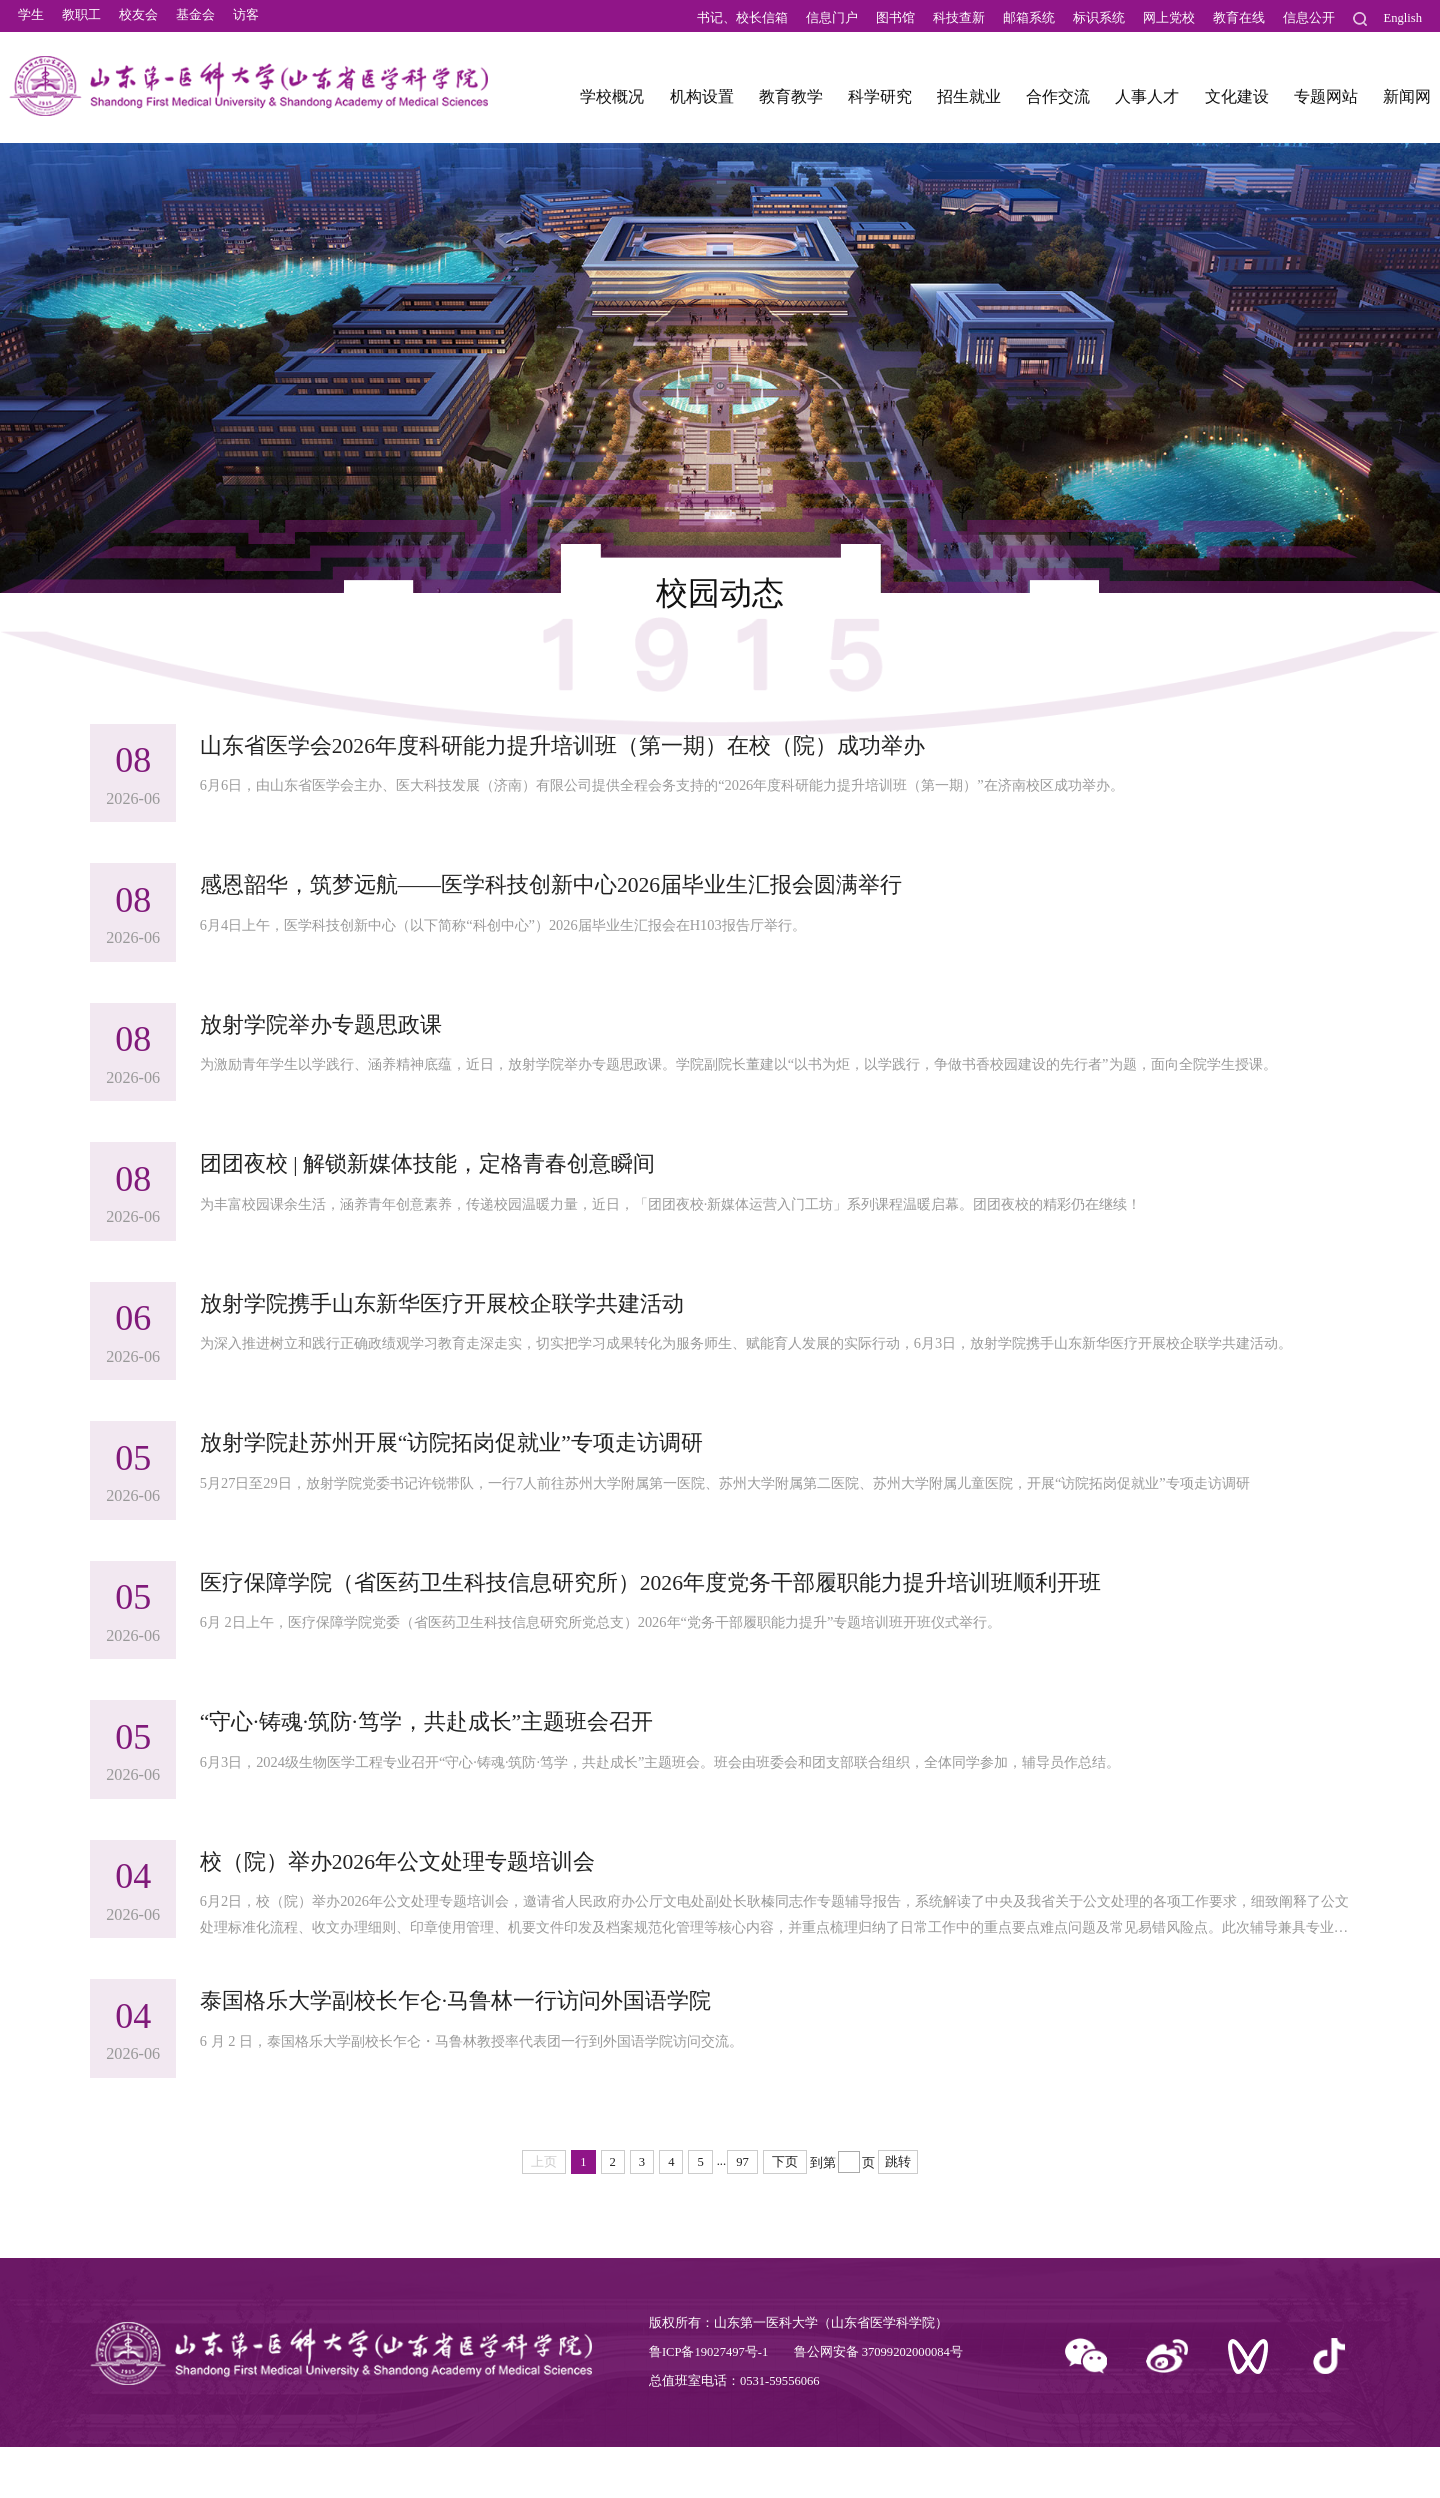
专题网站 (1326, 103)
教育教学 (791, 103)
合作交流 (1058, 103)
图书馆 (895, 18)
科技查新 (959, 18)
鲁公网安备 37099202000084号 (878, 2403)
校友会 (138, 18)
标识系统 (1099, 18)
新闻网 (1407, 103)
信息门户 (832, 18)
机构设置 (702, 103)
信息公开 (1309, 18)
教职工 (81, 18)
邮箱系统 (1029, 18)
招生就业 (969, 103)
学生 (31, 18)
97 (742, 2213)
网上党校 (1169, 18)
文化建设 (1237, 103)
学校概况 (612, 103)
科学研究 (880, 103)
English (1403, 18)
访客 (246, 18)
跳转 (898, 2213)
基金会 (195, 18)
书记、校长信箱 (742, 18)
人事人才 (1147, 103)
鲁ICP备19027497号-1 (708, 2403)
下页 (785, 2213)
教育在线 (1239, 18)
